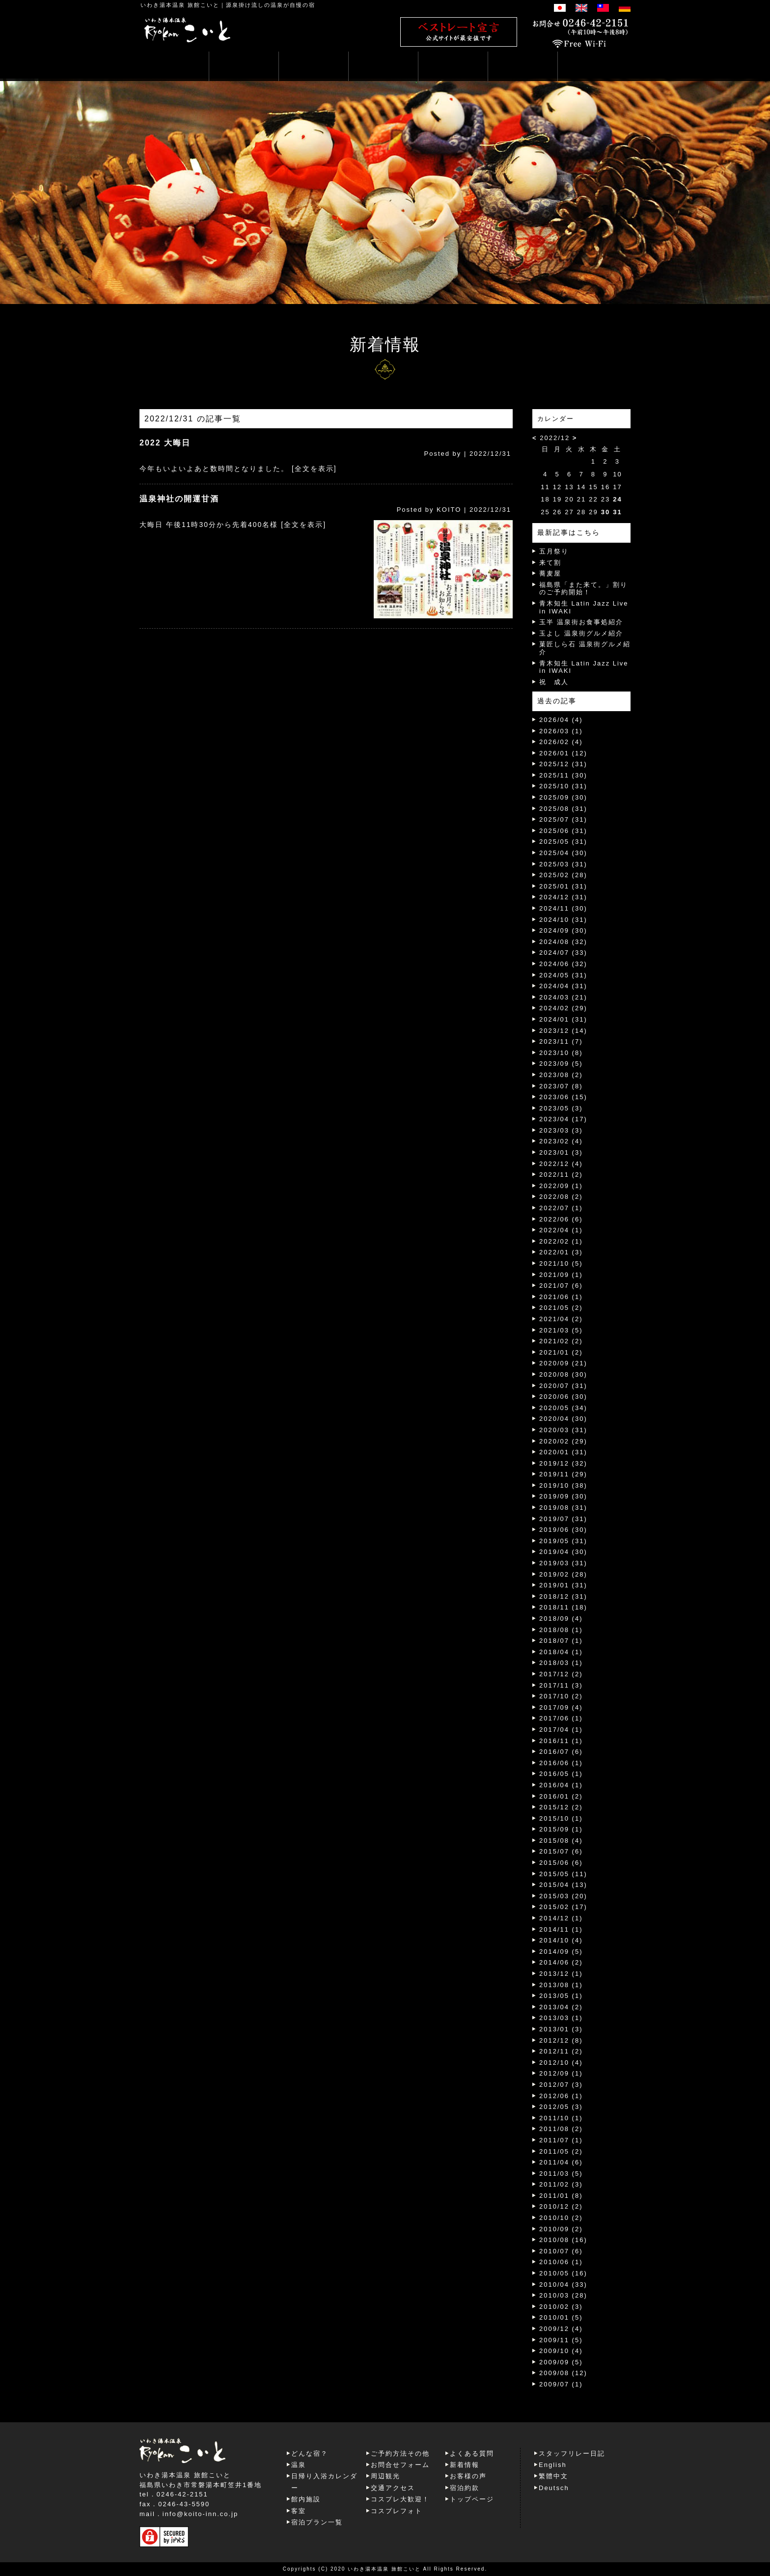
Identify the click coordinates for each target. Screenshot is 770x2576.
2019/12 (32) (563, 1463)
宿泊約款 (464, 2488)
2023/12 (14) (563, 1030)
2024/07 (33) (563, 952)
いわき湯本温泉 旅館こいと (180, 5)
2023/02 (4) (561, 1141)
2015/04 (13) (563, 1884)
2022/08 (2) (561, 1196)
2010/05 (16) (563, 2273)
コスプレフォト (396, 2511)
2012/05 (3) (561, 2106)
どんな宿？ (309, 2453)
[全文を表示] (314, 468)
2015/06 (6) (561, 1862)
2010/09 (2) (561, 2229)
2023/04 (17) (563, 1119)
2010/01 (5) (561, 2317)
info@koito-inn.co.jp (200, 2514)
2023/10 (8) (561, 1052)
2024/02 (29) (563, 1008)
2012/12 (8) (561, 2040)
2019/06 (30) (563, 1529)
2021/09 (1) (561, 1274)
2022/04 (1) (561, 1230)
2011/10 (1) (561, 2118)
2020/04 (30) (563, 1418)
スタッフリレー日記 (572, 2453)
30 (605, 512)
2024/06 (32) (563, 964)
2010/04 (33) (563, 2284)
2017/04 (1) (561, 1729)
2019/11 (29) (563, 1474)
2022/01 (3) (561, 1252)
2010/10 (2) (561, 2217)
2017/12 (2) (561, 1674)
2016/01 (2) (561, 1796)
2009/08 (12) (563, 2373)
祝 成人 (554, 682)
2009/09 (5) (561, 2362)
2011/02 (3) (561, 2184)
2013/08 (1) (561, 1985)
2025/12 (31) (563, 764)
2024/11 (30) (563, 908)
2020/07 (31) (563, 1385)
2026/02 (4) (561, 742)
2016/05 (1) (561, 1773)
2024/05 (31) (563, 975)
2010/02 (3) (561, 2306)
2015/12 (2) (561, 1807)
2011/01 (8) (561, 2195)
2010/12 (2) (561, 2206)
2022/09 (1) (561, 1186)
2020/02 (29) (563, 1441)
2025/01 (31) (563, 886)
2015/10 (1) (561, 1818)
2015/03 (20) (563, 1896)
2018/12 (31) (563, 1596)
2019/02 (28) (563, 1574)
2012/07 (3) (561, 2084)
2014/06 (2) (561, 1962)
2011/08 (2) (561, 2129)
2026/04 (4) (561, 719)
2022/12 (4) (561, 1163)
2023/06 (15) (563, 1097)
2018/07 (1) (561, 1640)
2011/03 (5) (561, 2173)
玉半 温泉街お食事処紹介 (581, 622)
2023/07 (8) (561, 1086)
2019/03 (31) (563, 1563)
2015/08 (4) (561, 1840)
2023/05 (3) (561, 1108)
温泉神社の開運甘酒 (179, 499)
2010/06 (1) (561, 2262)
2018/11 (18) (563, 1607)
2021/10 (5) (561, 1263)
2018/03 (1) (561, 1662)
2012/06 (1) (561, 2096)
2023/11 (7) (561, 1041)
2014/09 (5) (561, 1951)
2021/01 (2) (561, 1352)
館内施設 (306, 2499)
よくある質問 (472, 2453)
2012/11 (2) (561, 2051)
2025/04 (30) (563, 853)
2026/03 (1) (561, 731)
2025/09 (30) (563, 797)
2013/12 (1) (561, 1973)
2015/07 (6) (561, 1851)
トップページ (472, 2499)
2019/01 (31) (563, 1585)
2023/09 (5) (561, 1063)
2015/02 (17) (563, 1907)
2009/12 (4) (561, 2328)
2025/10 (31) (563, 786)
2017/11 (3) (561, 1685)
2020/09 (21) (563, 1363)
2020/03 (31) (563, 1430)
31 (617, 512)
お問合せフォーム (400, 2464)
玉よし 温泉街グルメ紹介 (581, 633)
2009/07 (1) (561, 2384)
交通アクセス (393, 2488)
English (553, 2464)
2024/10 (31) (563, 919)
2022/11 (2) (561, 1174)
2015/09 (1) (561, 1829)
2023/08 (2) (561, 1075)
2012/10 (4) (561, 2062)
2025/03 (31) (563, 864)
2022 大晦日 (165, 443)
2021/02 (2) (561, 1341)
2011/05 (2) (561, 2151)
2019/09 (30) (563, 1496)
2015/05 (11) (563, 1874)
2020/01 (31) (563, 1452)
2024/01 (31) (563, 1019)
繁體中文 (553, 2476)
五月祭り (554, 551)
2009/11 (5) (561, 2340)
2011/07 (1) (561, 2140)
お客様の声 (468, 2476)
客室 (298, 2511)
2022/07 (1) (561, 1208)
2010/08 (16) (563, 2240)
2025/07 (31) (563, 819)
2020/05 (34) (563, 1408)
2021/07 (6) (561, 1285)
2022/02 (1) (561, 1241)
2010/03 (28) (563, 2295)
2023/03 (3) (561, 1130)
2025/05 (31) (563, 841)
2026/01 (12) (563, 753)
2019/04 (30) (563, 1551)
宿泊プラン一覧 (317, 2522)
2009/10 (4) (561, 2350)
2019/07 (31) (563, 1519)
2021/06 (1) (561, 1297)
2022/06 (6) (561, 1219)
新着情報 (464, 2464)
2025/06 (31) (563, 830)
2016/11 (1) (561, 1741)
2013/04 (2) (561, 2007)
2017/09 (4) (561, 1707)
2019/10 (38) (563, 1485)
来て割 (550, 562)
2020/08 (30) (563, 1374)
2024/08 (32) (563, 941)
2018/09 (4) (561, 1618)
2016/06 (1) (561, 1763)
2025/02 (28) (563, 875)
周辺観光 (385, 2476)
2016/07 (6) (561, 1751)
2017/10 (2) (561, 1696)
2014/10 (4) (561, 1940)
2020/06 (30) (563, 1396)
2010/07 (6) (561, 2251)
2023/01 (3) (561, 1152)
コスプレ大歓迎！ (400, 2499)
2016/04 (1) (561, 1785)
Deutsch (554, 2488)
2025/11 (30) (563, 775)
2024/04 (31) (563, 986)
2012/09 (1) (561, 2073)
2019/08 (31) (563, 1507)
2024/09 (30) (563, 930)
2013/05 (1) (561, 1995)
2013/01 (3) (561, 2029)
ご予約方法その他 (400, 2453)
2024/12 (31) (563, 897)
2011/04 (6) (561, 2162)
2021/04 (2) (561, 1319)
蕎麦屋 (550, 573)
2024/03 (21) (563, 997)
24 (617, 499)
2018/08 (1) (561, 1630)
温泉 (298, 2464)
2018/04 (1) (561, 1652)
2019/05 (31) (563, 1541)
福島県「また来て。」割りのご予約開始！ (583, 588)
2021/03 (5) (561, 1330)
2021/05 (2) (561, 1307)
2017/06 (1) (561, 1718)
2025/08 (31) (563, 808)
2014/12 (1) (561, 1918)
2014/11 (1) (561, 1929)
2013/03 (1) (561, 2018)
